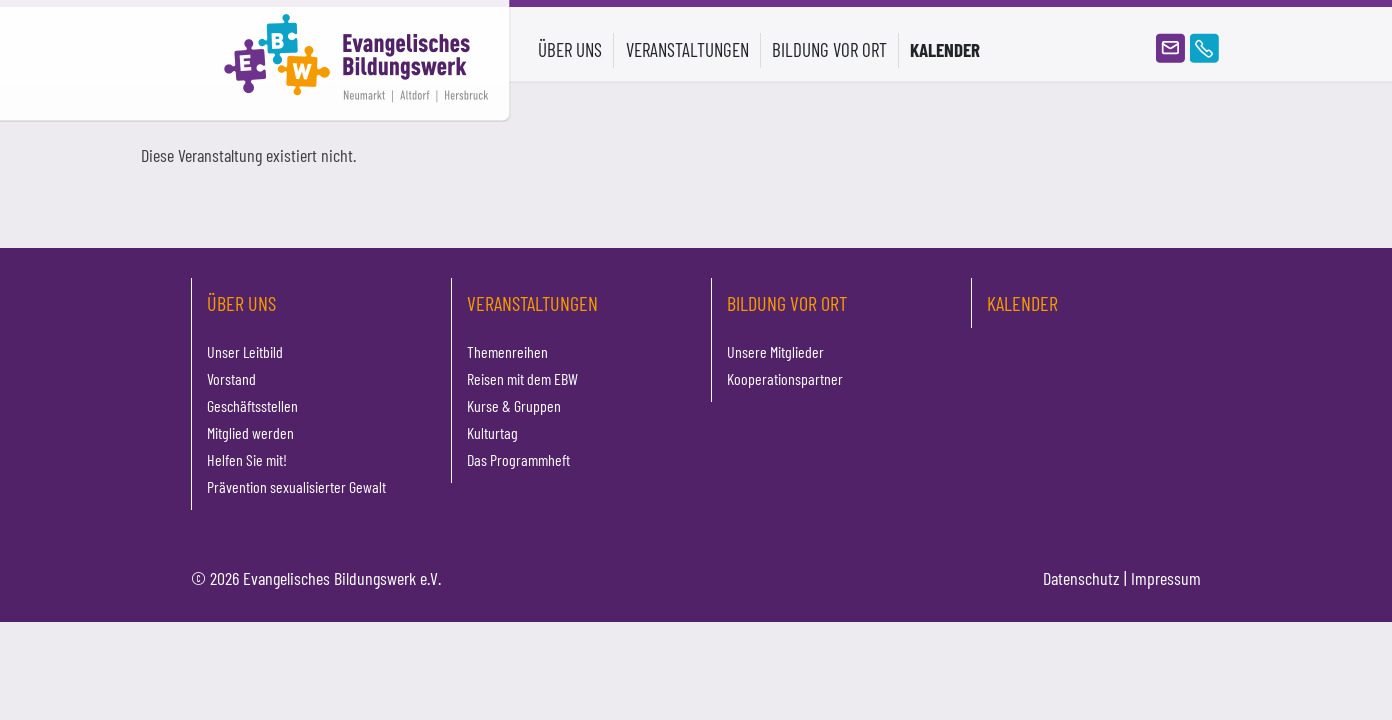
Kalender (945, 49)
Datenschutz (1081, 578)
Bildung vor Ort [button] (829, 49)
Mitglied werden (250, 432)
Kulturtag (492, 432)
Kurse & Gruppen (514, 405)
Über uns (241, 303)
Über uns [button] (570, 49)
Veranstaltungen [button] (687, 49)
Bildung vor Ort (787, 303)
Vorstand (231, 378)
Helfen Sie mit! (247, 459)
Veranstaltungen (532, 303)
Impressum (1166, 578)
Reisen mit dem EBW (522, 378)
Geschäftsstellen (252, 405)
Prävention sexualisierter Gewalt (296, 486)
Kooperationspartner (785, 378)
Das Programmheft (518, 459)
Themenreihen (507, 351)
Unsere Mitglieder (775, 351)
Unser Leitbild (245, 351)
